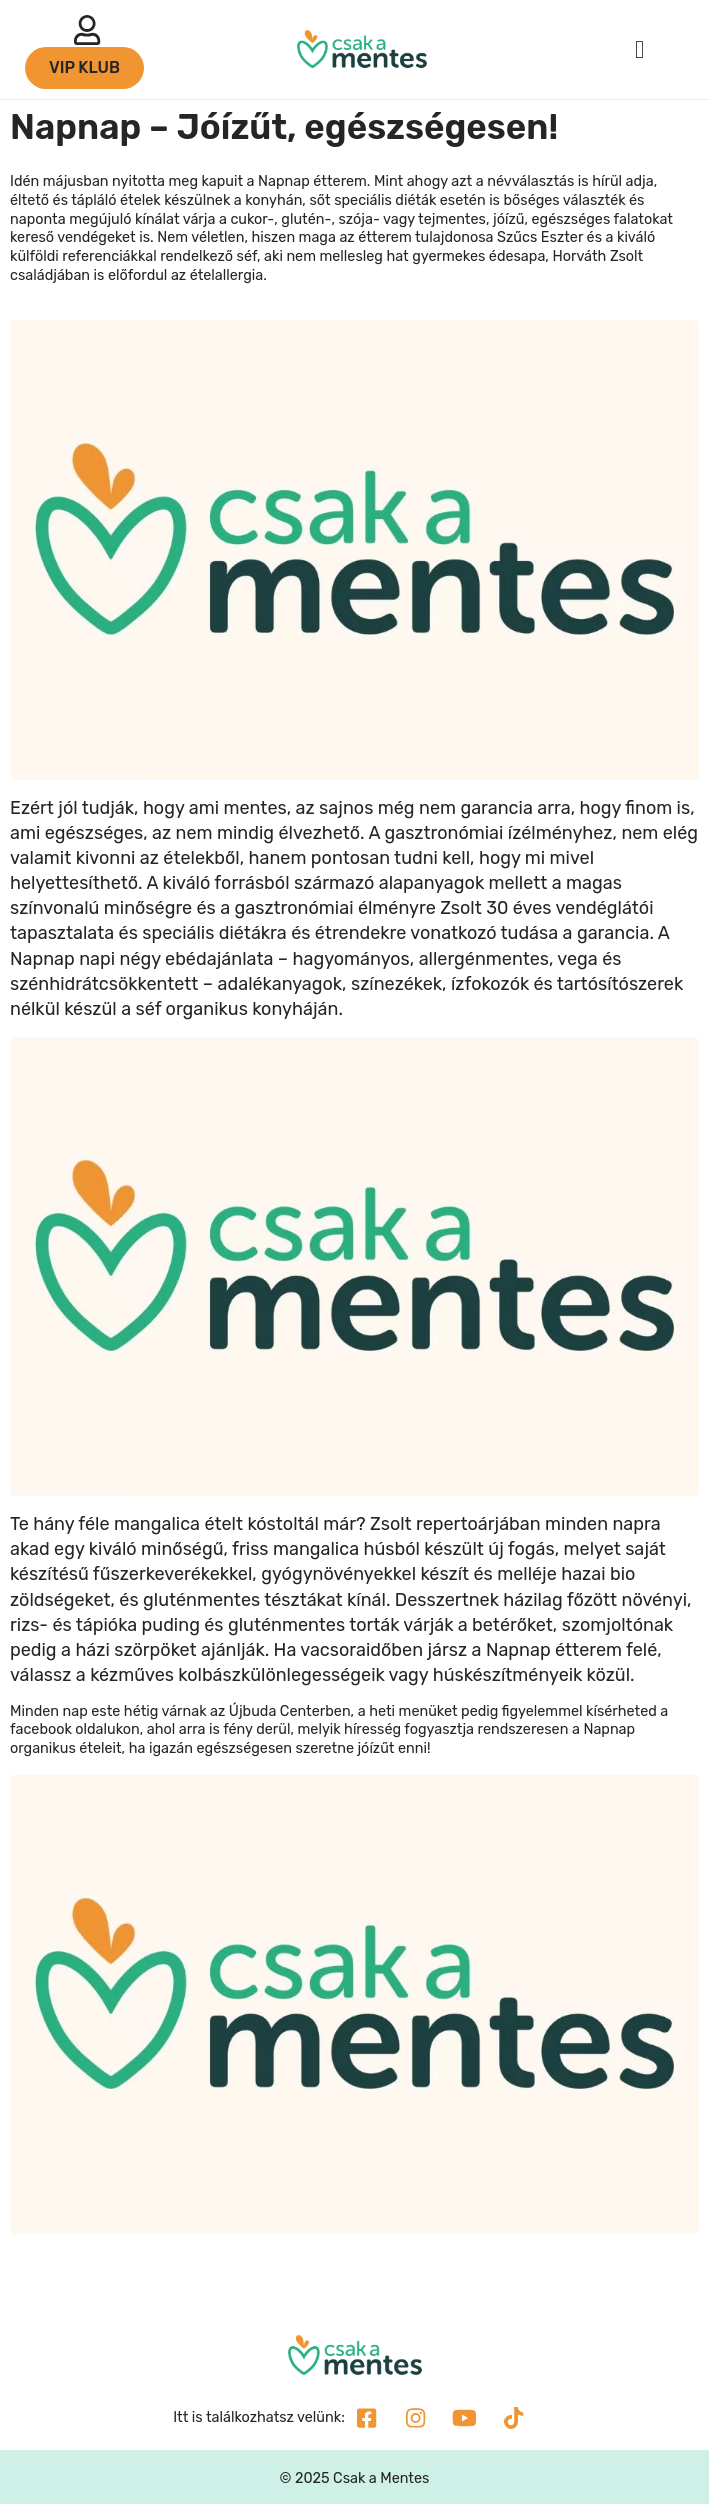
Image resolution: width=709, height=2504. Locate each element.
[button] (640, 50)
